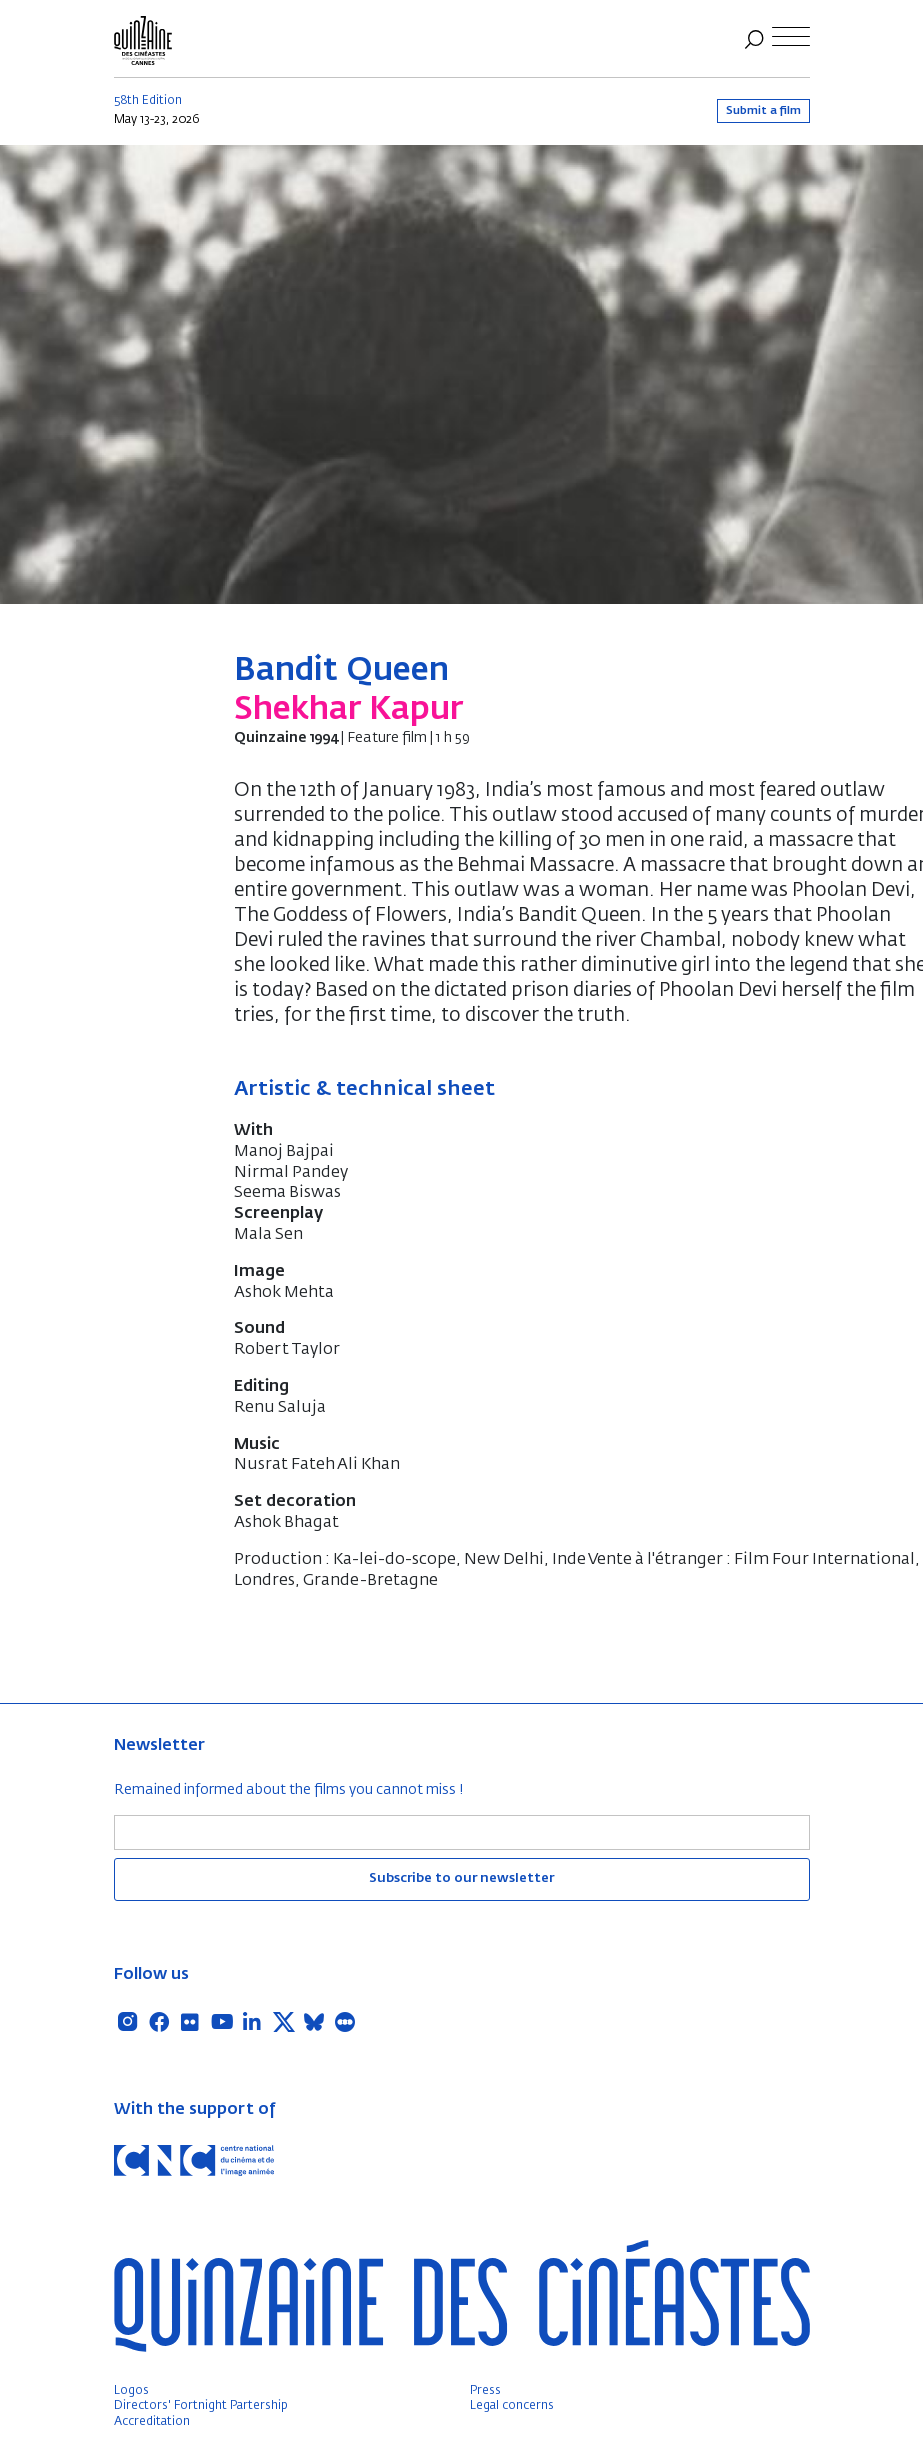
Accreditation (152, 2422)
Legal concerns (512, 2406)
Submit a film (763, 110)
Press (485, 2391)
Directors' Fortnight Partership (201, 2406)
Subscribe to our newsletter (461, 1878)
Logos (131, 2391)
